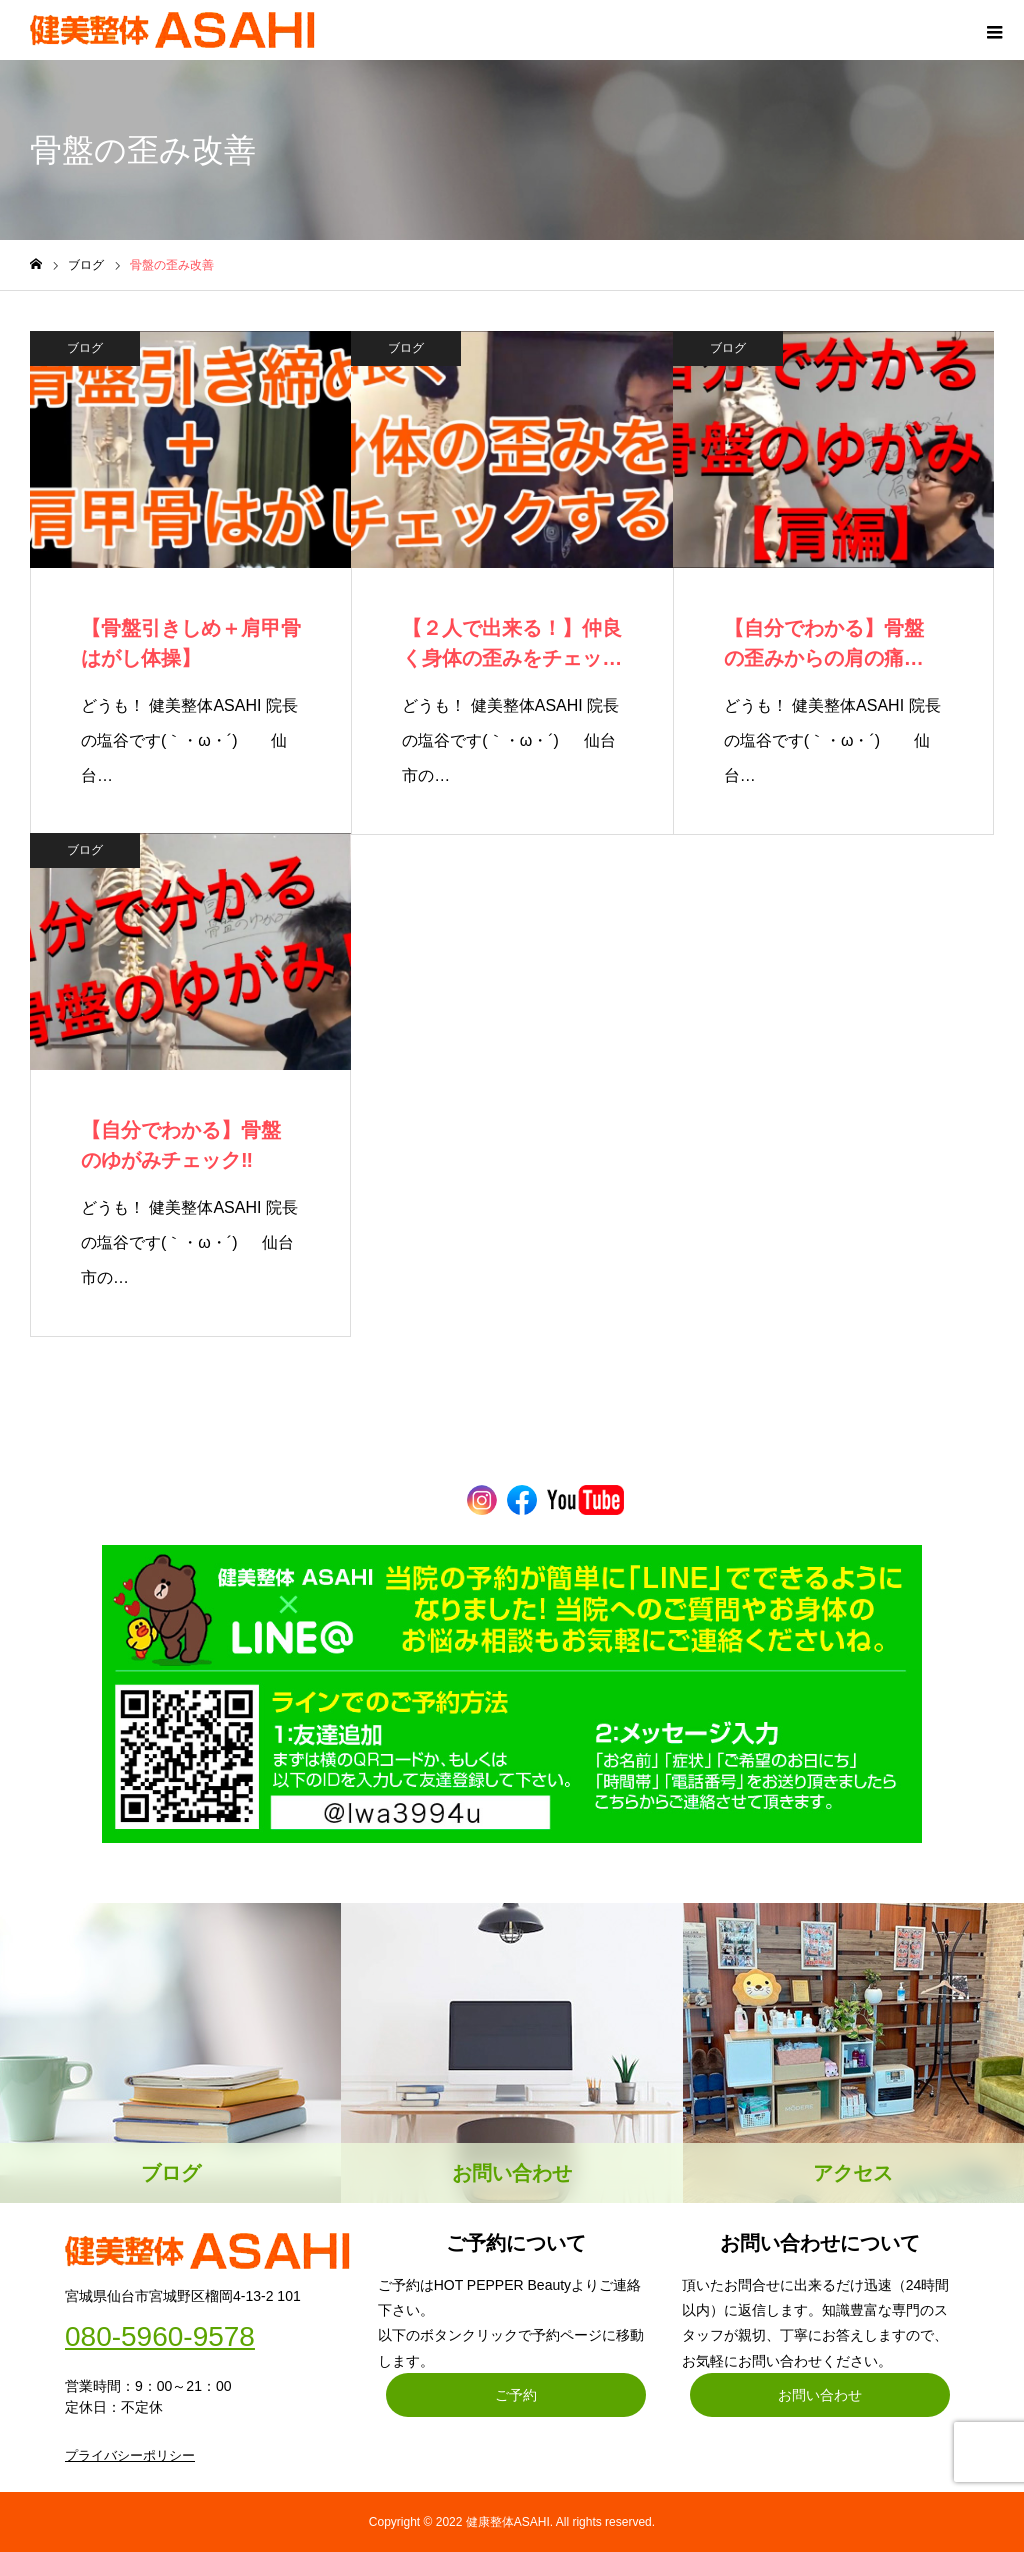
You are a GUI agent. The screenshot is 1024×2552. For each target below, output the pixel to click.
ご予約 (516, 2395)
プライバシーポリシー (130, 2455)
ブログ (85, 348)
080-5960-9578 (160, 2337)
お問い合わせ (820, 2395)
